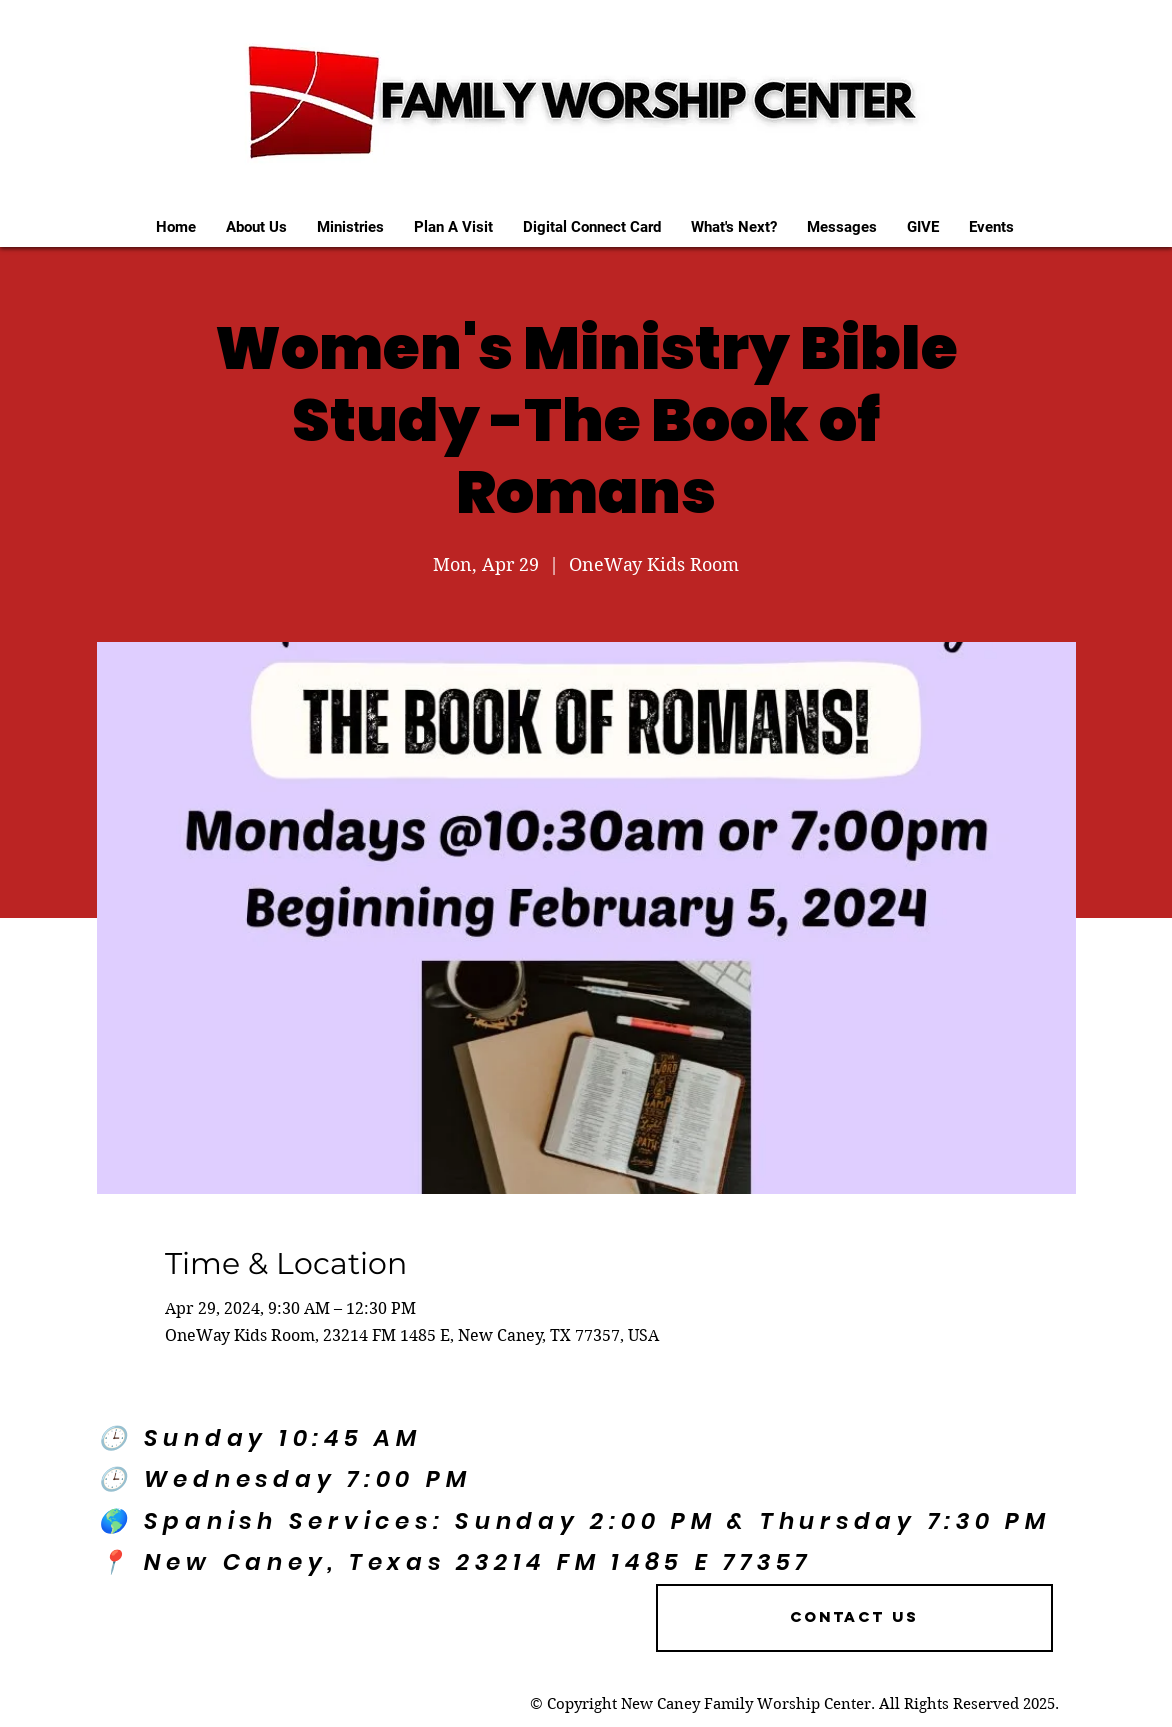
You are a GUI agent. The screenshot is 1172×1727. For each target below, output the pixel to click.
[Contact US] (854, 1618)
